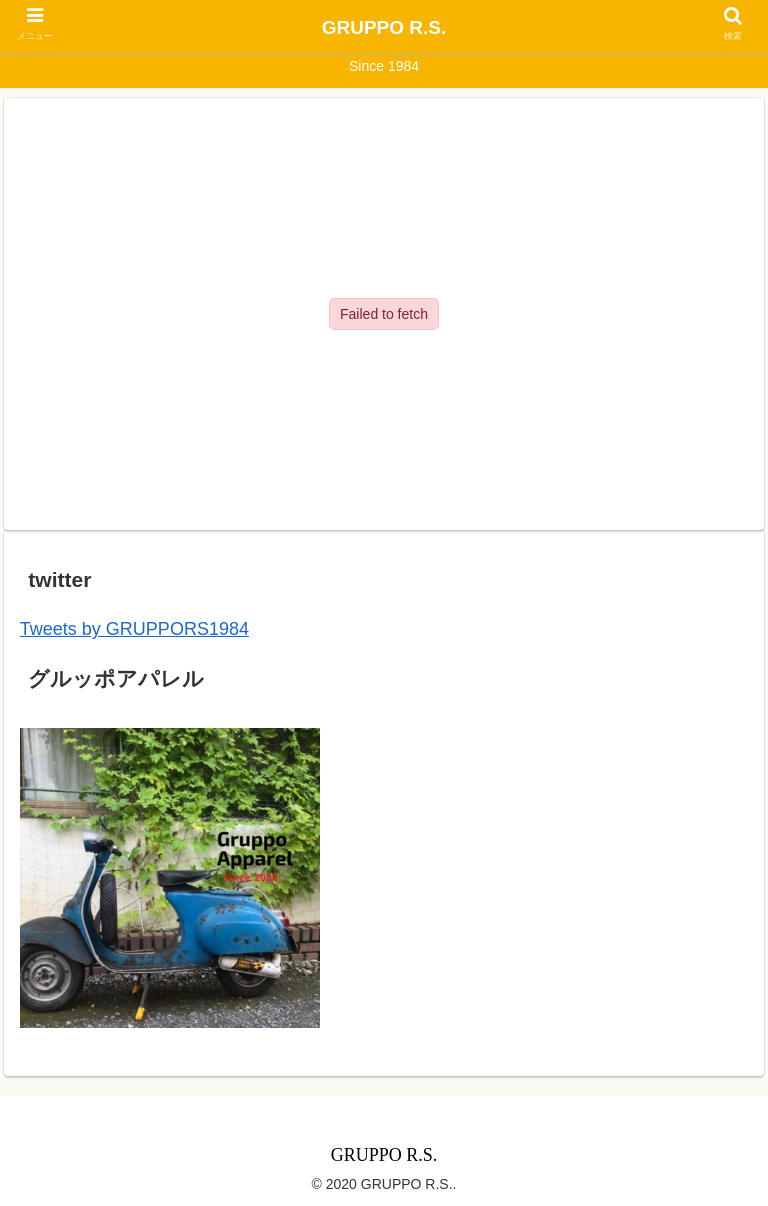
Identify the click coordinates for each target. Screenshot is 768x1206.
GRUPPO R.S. (384, 27)
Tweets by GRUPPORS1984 (134, 629)
